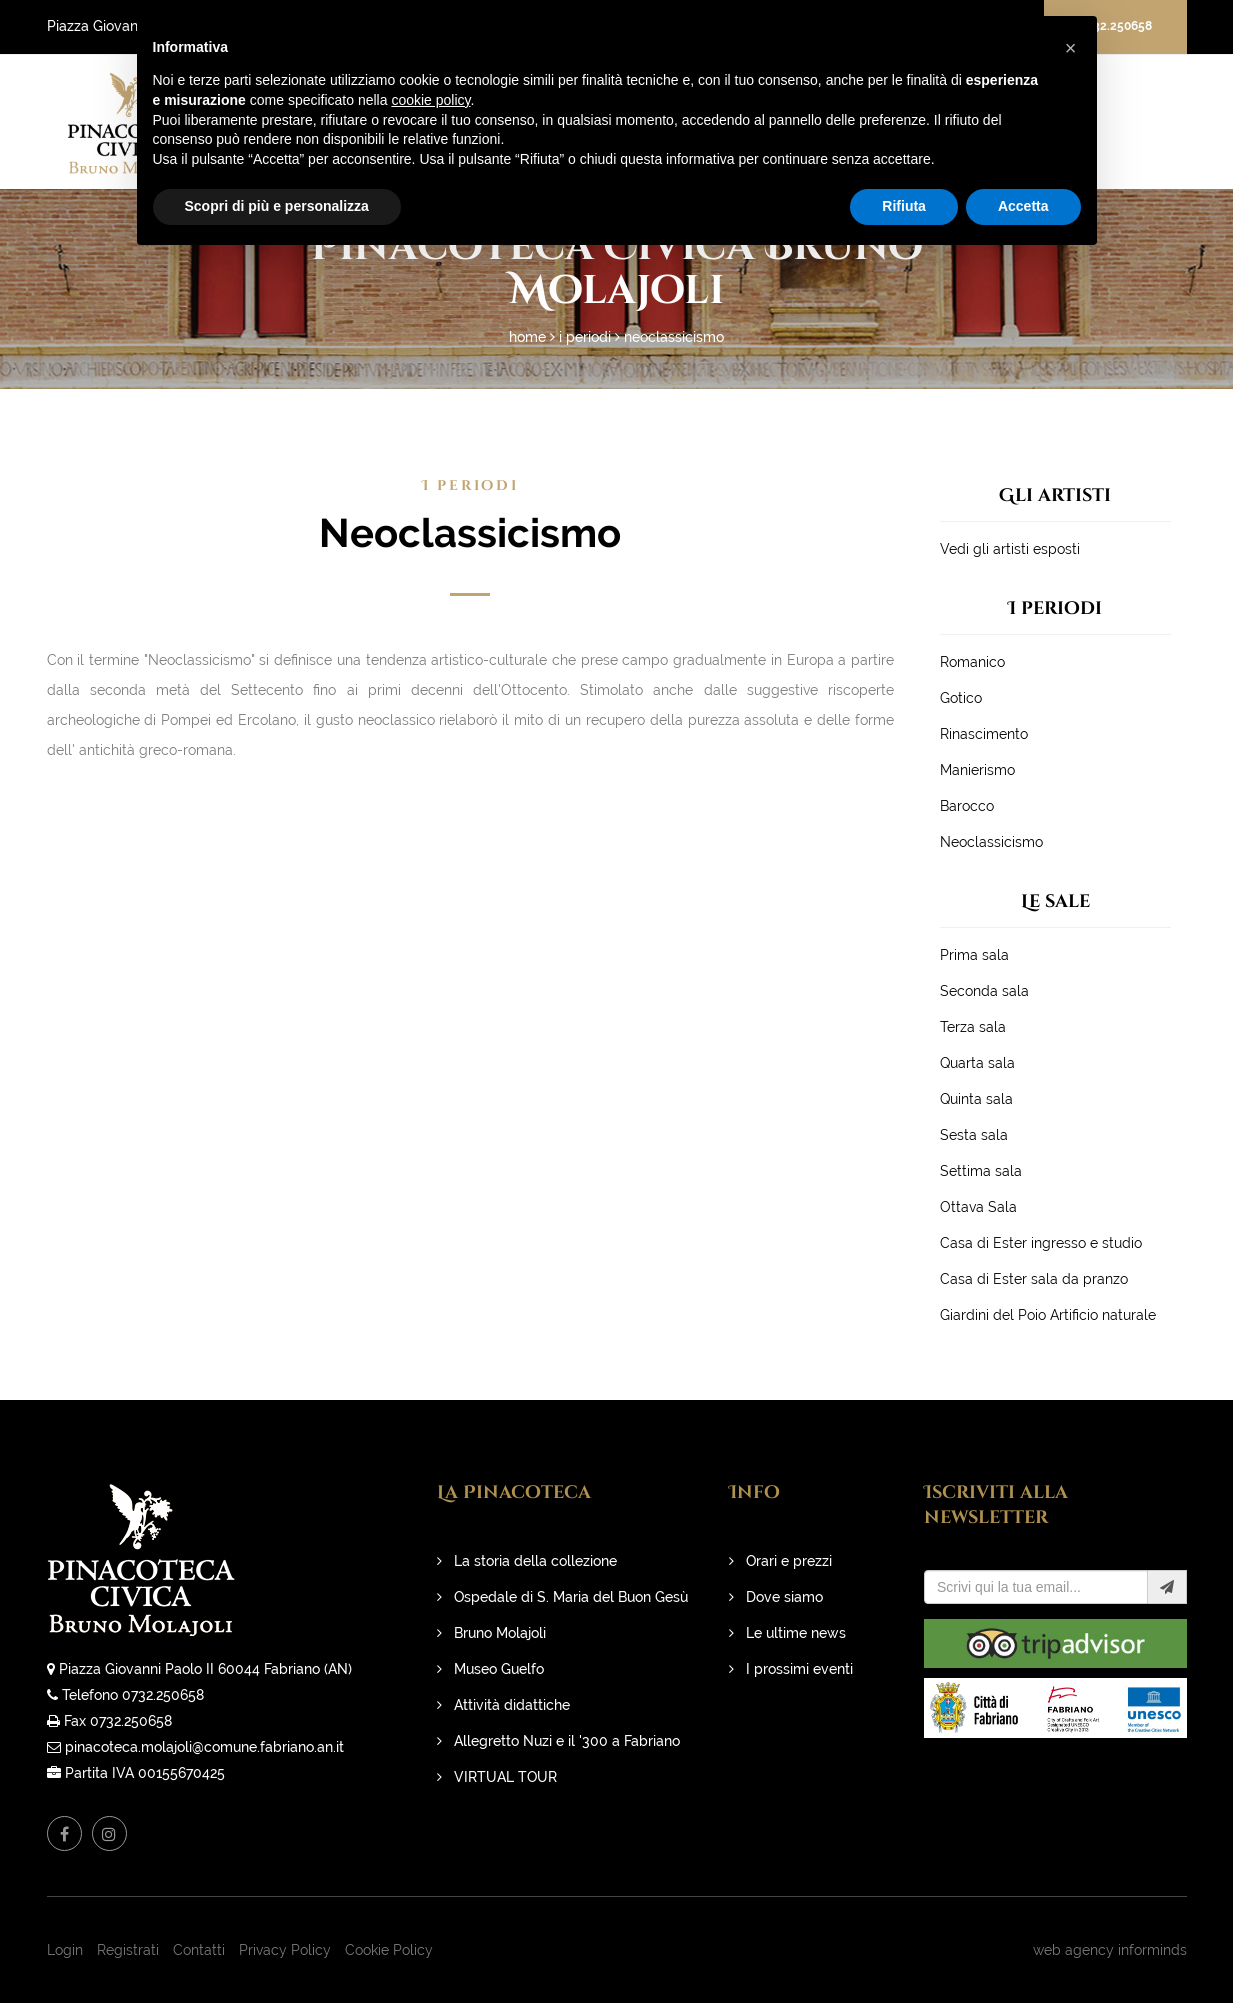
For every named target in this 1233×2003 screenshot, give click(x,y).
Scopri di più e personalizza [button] (277, 206)
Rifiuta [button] (904, 206)
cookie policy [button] (430, 100)
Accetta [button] (1023, 206)
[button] (1071, 48)
